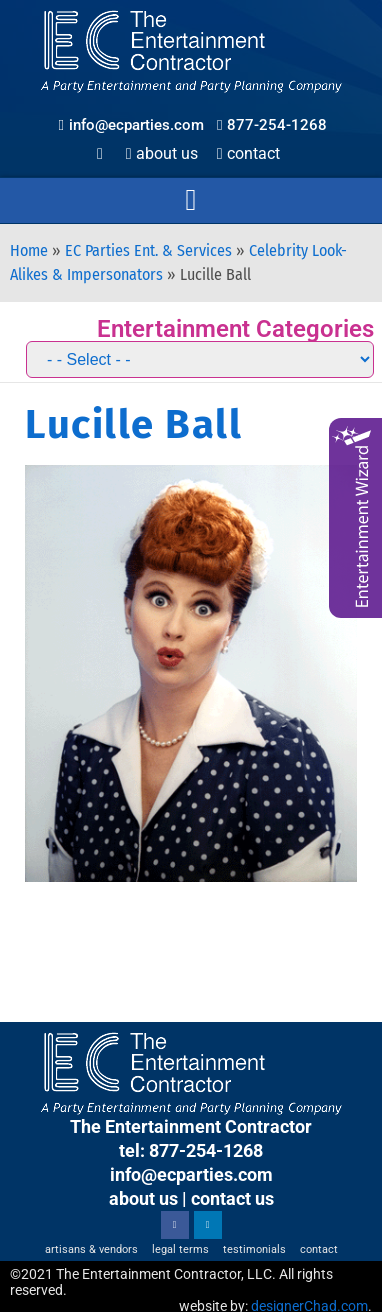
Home (29, 250)
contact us (232, 1198)
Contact (248, 153)
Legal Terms (180, 1249)
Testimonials (254, 1249)
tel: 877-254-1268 (191, 1150)
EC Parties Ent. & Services (148, 250)
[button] (191, 200)
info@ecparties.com (191, 1174)
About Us (162, 153)
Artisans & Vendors (91, 1249)
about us (143, 1198)
